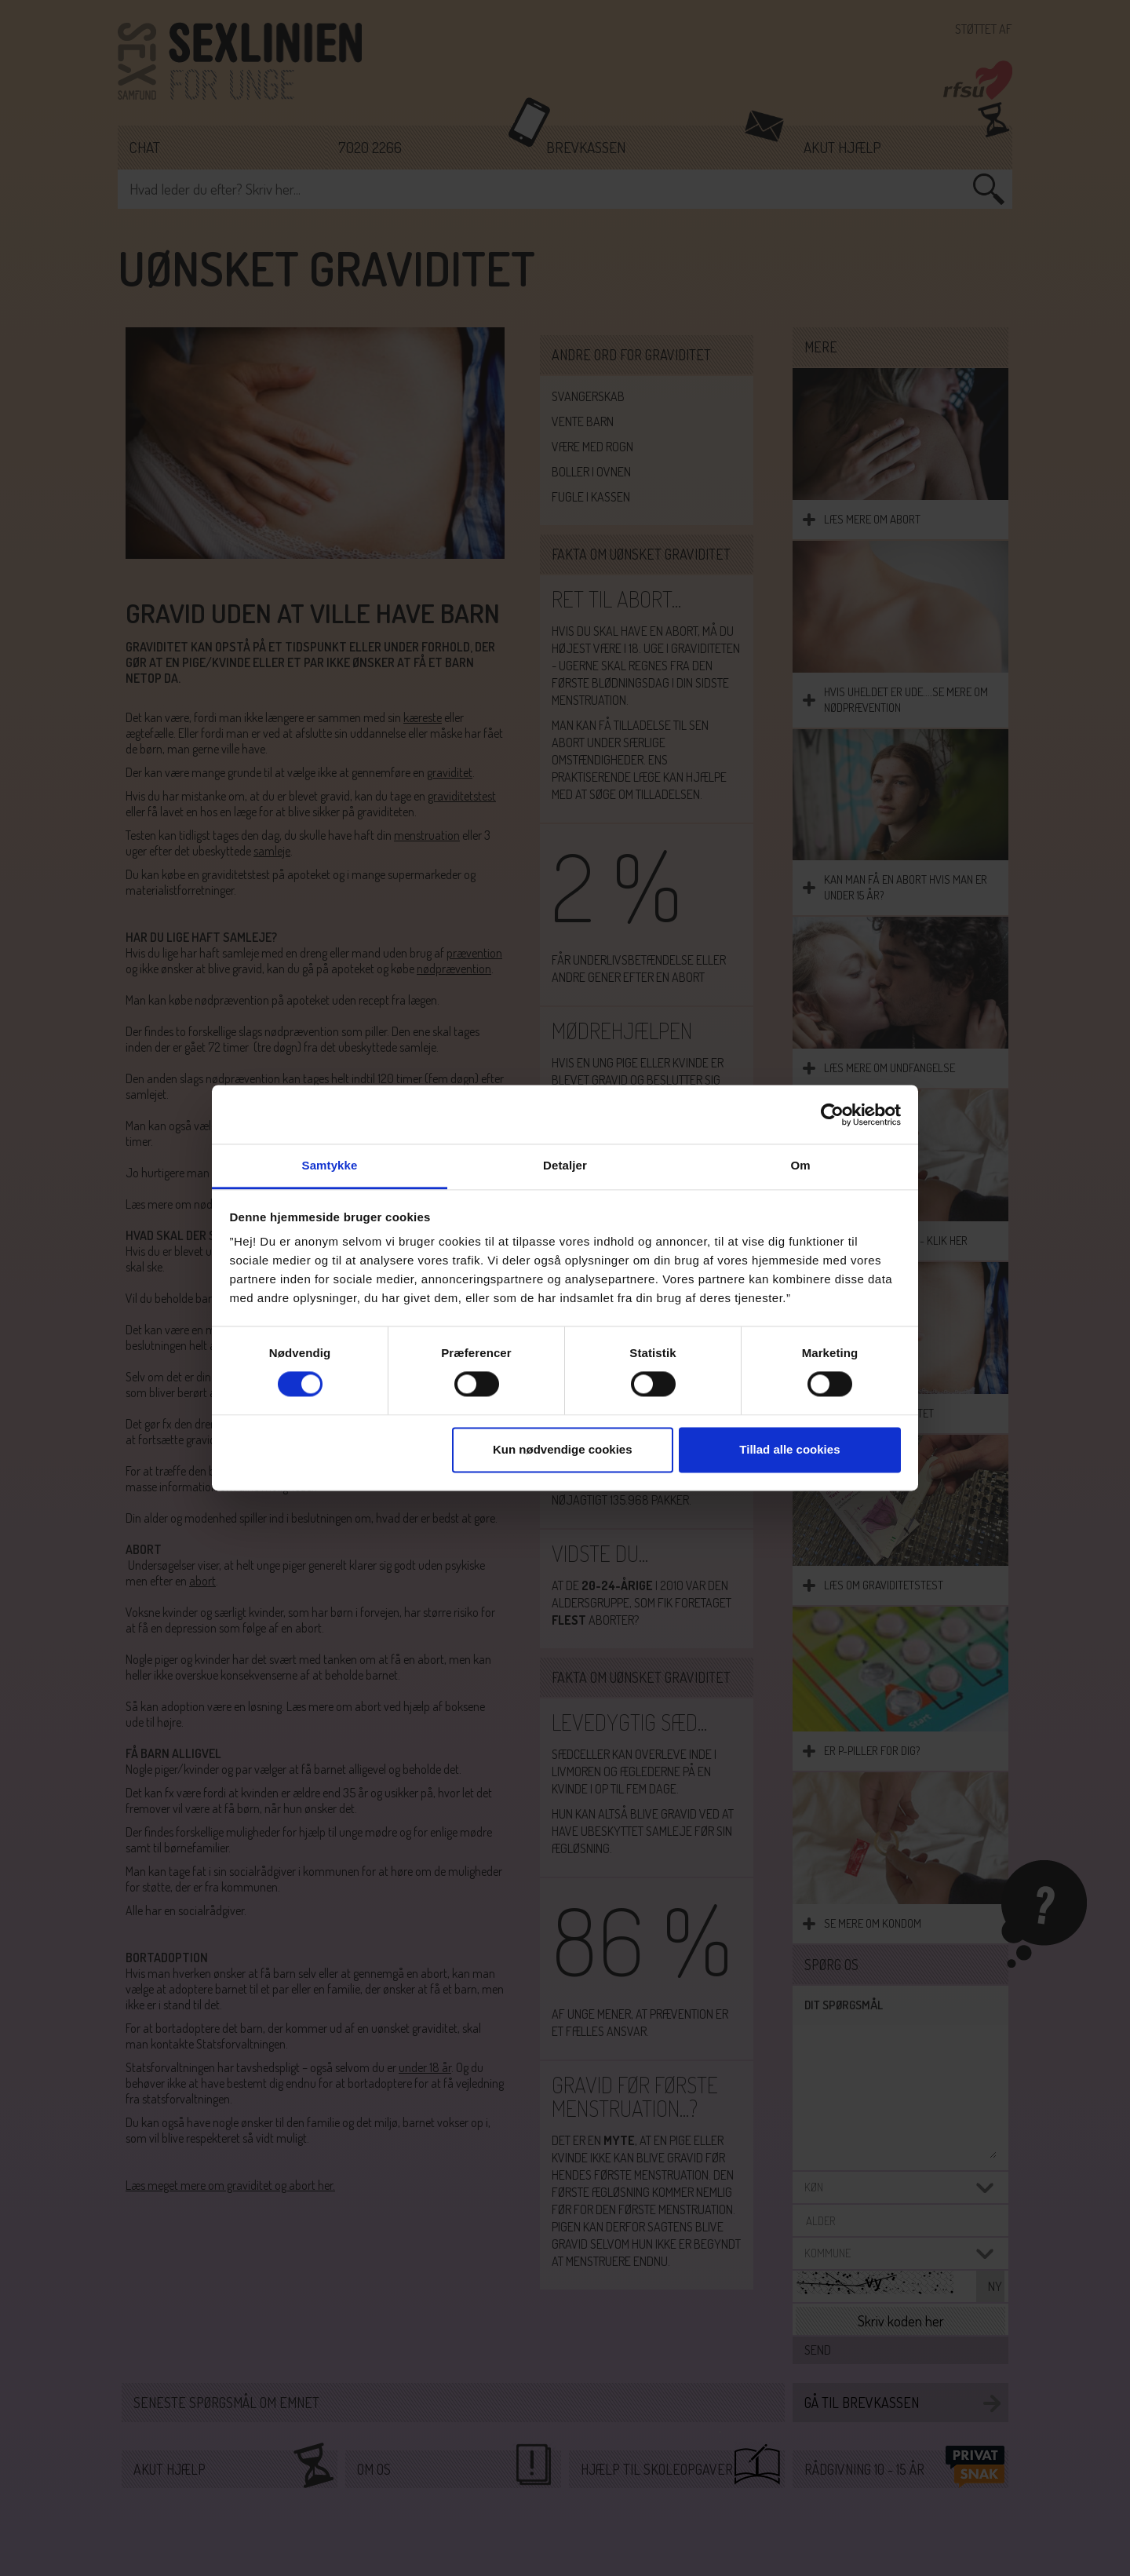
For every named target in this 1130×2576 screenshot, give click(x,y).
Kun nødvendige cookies (562, 1449)
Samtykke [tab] (330, 1165)
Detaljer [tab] (565, 1165)
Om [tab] (800, 1165)
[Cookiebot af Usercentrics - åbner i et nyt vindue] (832, 1114)
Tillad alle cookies (789, 1449)
